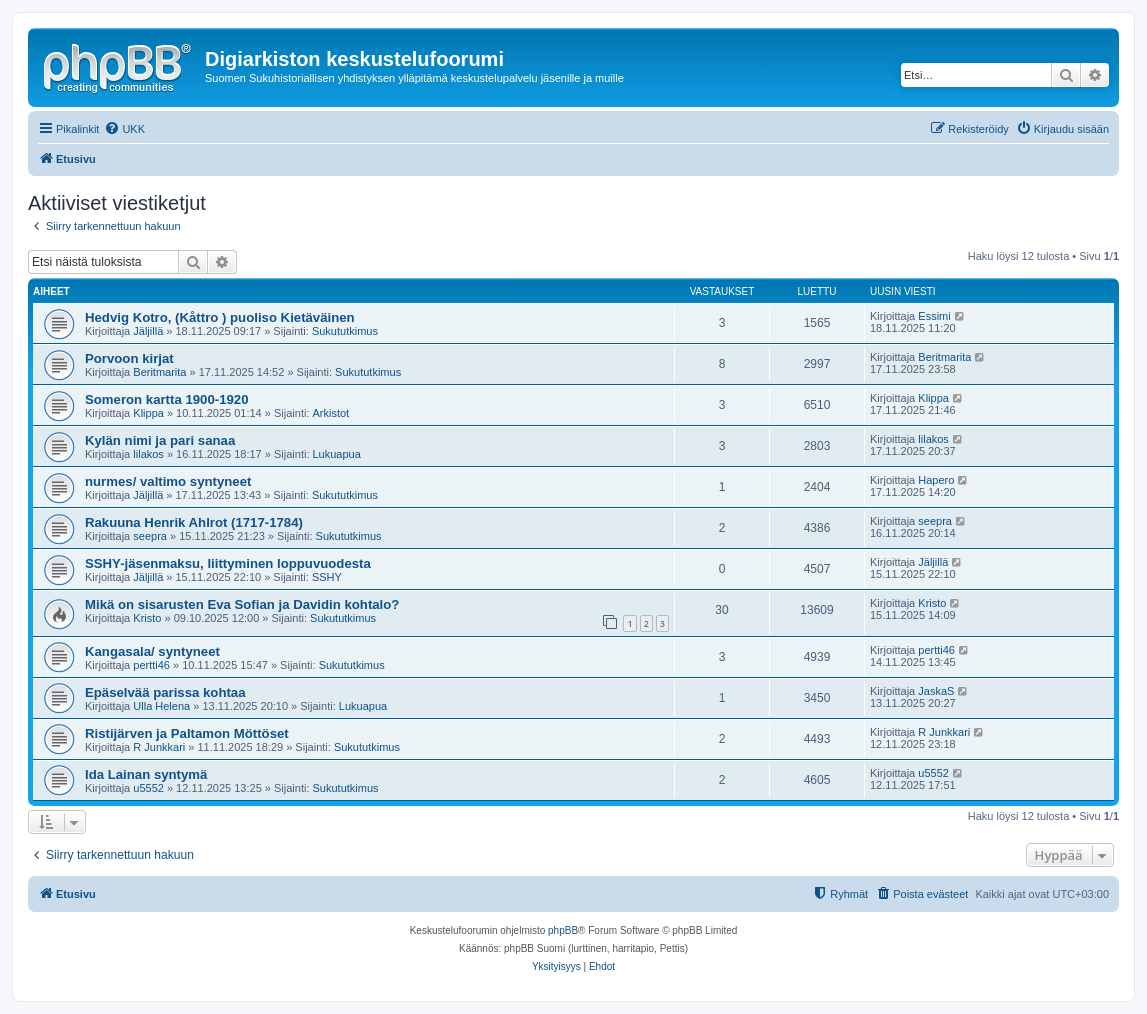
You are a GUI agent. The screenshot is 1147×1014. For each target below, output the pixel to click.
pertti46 (151, 665)
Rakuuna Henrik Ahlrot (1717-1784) (194, 522)
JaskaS (936, 691)
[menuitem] (124, 129)
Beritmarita (159, 372)
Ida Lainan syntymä (146, 774)
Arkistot (331, 413)
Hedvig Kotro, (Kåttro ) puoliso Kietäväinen (220, 317)
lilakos (148, 454)
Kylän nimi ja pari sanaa (160, 440)
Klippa (148, 413)
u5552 (148, 788)
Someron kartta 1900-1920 (166, 399)
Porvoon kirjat (129, 358)
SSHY (327, 577)
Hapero (936, 480)
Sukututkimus (345, 331)
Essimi (934, 316)
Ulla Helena (161, 706)
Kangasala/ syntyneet (152, 651)
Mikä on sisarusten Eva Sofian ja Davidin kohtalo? (242, 604)
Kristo (147, 618)
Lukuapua (337, 454)
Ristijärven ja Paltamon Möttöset (187, 733)
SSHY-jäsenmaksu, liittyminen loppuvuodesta (228, 563)
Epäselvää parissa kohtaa (165, 692)
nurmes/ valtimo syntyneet (168, 481)
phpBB (563, 930)
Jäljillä (148, 331)
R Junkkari (159, 747)
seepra (150, 536)
